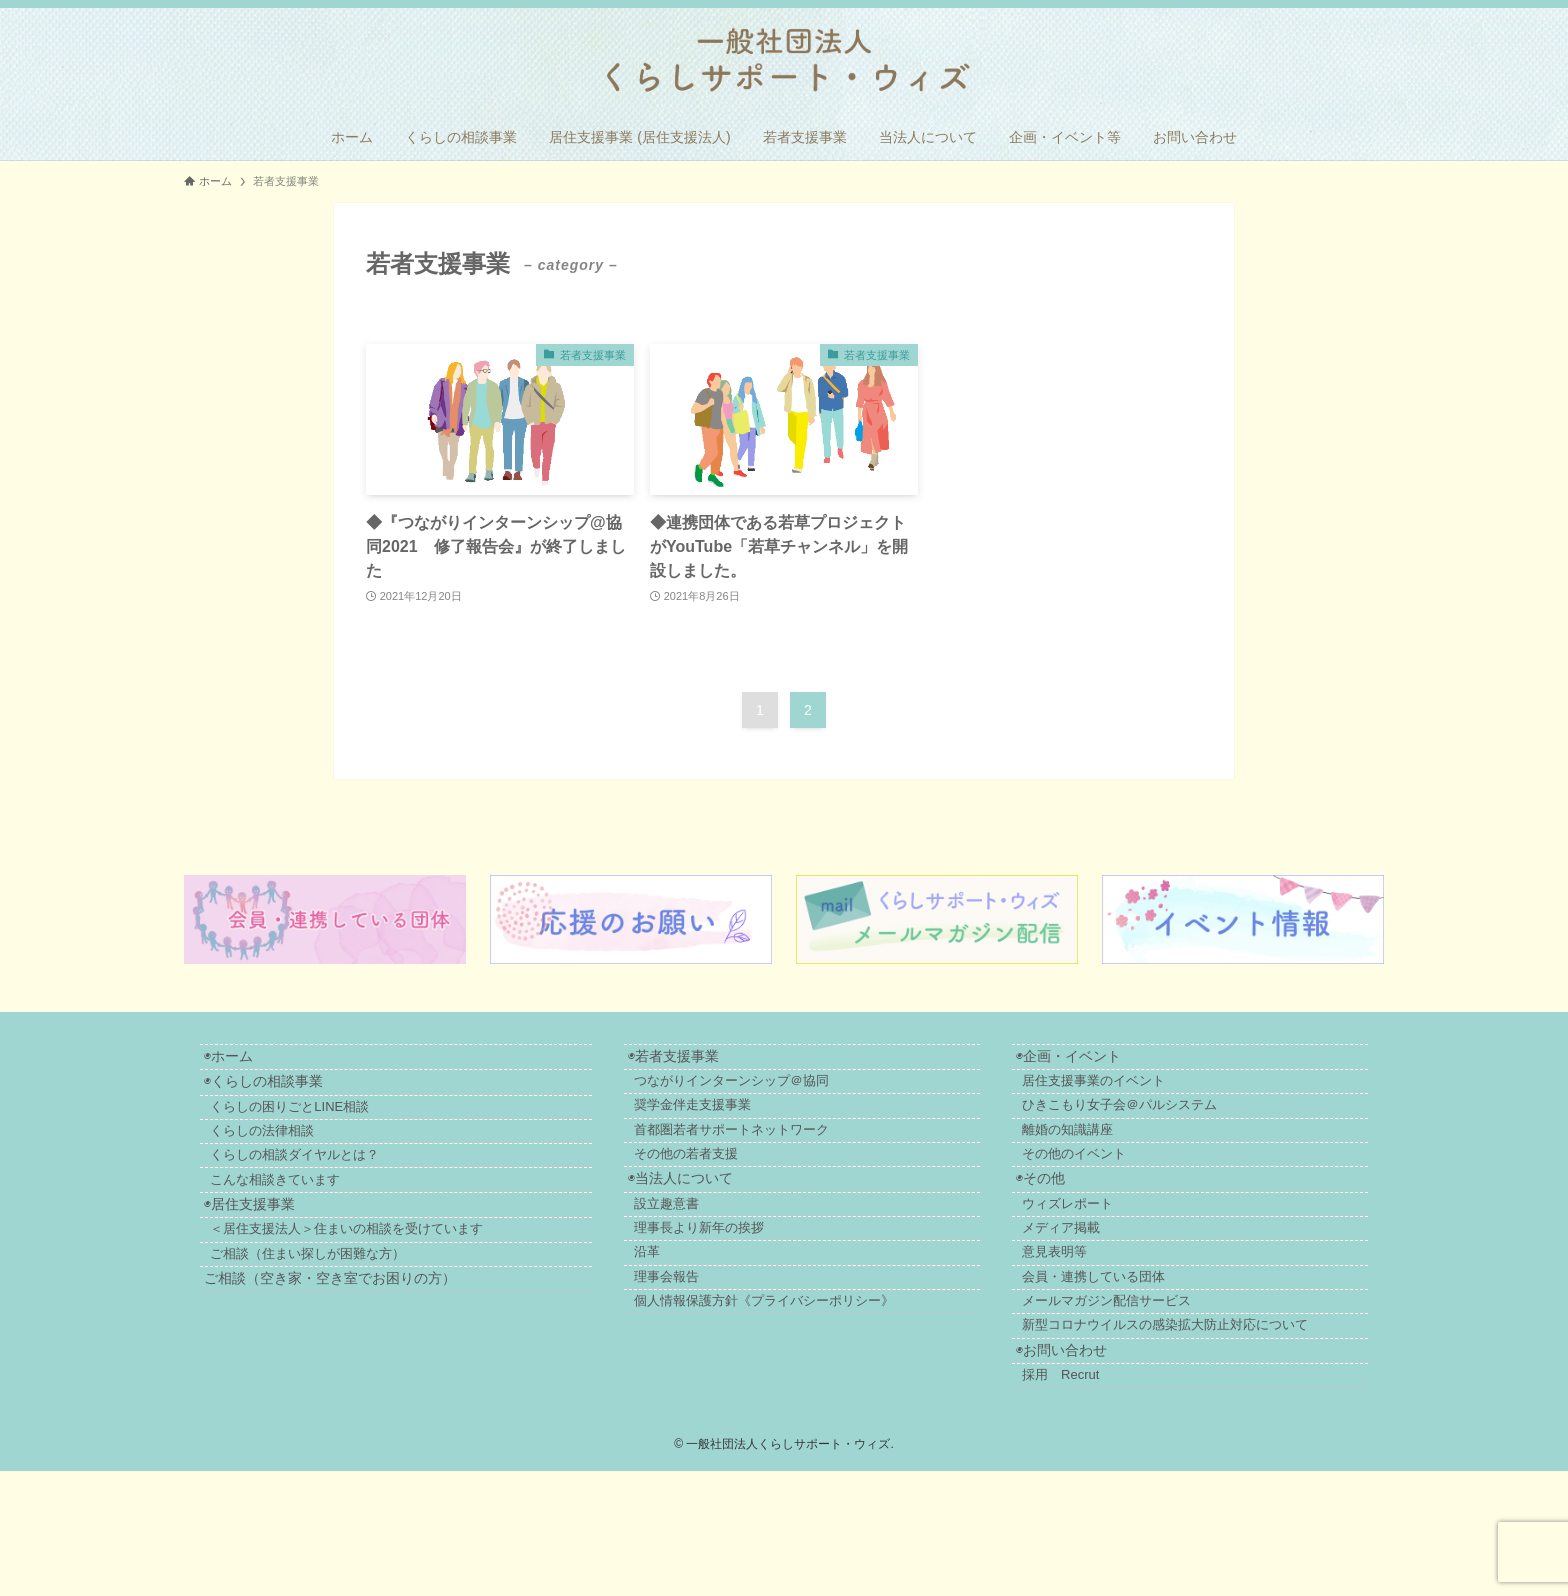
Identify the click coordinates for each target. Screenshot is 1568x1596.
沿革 (700, 1328)
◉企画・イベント (1093, 1060)
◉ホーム (238, 1060)
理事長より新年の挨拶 (752, 1294)
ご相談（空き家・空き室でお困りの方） (340, 1364)
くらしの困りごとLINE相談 (311, 1129)
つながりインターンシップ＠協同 (784, 1094)
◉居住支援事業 (259, 1263)
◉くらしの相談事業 (273, 1095)
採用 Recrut (1098, 1495)
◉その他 (1065, 1228)
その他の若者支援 (739, 1193)
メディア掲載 (1099, 1294)
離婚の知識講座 (1105, 1160)
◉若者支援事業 (713, 1060)
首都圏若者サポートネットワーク (784, 1160)
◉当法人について (720, 1228)
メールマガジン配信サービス (1144, 1394)
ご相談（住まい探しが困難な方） (427, 1329)
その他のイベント (1112, 1193)
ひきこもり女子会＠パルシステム (1157, 1127)
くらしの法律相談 (284, 1162)
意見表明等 (1092, 1328)
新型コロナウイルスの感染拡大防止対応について (1203, 1427)
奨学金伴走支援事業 (745, 1127)
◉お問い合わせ (1086, 1462)
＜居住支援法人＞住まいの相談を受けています (375, 1296)
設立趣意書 (719, 1261)
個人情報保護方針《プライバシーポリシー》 (817, 1394)
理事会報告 (719, 1361)
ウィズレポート (1105, 1261)
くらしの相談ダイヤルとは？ (316, 1195)
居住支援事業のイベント (1131, 1094)
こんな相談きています (297, 1228)
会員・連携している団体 (1131, 1361)
